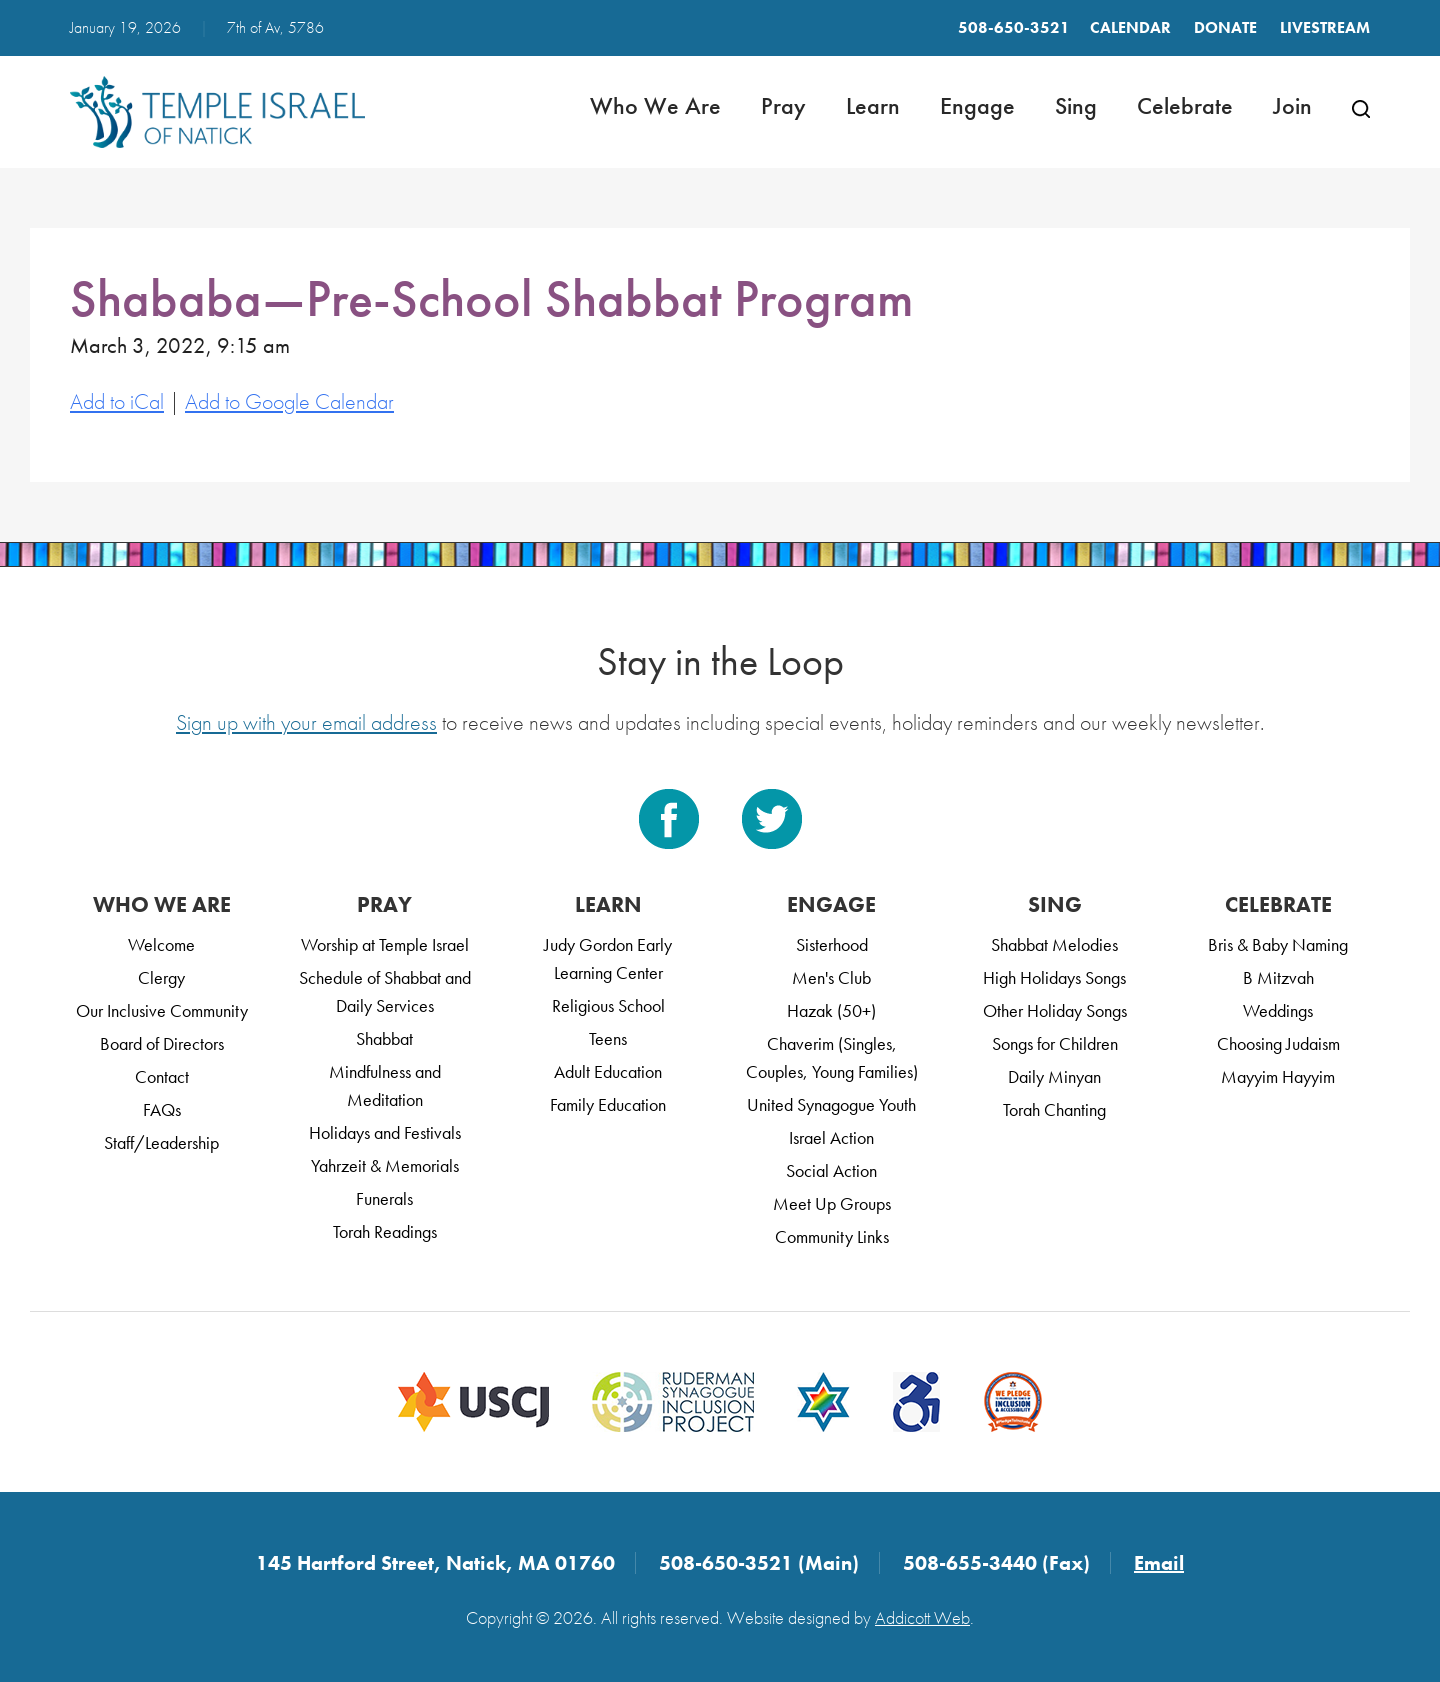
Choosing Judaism (1278, 1043)
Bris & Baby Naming (1278, 944)
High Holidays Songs (1054, 977)
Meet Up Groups (832, 1203)
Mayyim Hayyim (1278, 1076)
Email (1159, 1563)
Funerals (384, 1198)
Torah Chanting (1054, 1109)
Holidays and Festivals (385, 1132)
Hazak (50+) (831, 1010)
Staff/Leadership (161, 1142)
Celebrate (1185, 105)
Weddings (1278, 1010)
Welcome (161, 944)
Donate (1225, 27)
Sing (1076, 105)
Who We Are (655, 105)
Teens (608, 1038)
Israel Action (831, 1137)
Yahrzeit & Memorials (385, 1165)
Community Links (832, 1236)
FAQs (162, 1109)
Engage (977, 105)
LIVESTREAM (1325, 27)
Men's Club (831, 977)
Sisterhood (832, 944)
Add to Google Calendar (289, 401)
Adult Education (608, 1071)
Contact (162, 1076)
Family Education (608, 1104)
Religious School (608, 1005)
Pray (783, 105)
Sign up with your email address (306, 722)
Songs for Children (1055, 1043)
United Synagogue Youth (831, 1104)
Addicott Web (922, 1617)
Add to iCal (117, 401)
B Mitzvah (1278, 977)
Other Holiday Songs (1055, 1010)
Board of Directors (162, 1043)
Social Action (831, 1170)
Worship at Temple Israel (385, 944)
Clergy (161, 977)
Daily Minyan (1054, 1076)
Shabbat (384, 1038)
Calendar (1130, 27)
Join (1292, 105)
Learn (873, 105)
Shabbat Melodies (1054, 944)
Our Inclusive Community (162, 1010)
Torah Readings (385, 1231)
